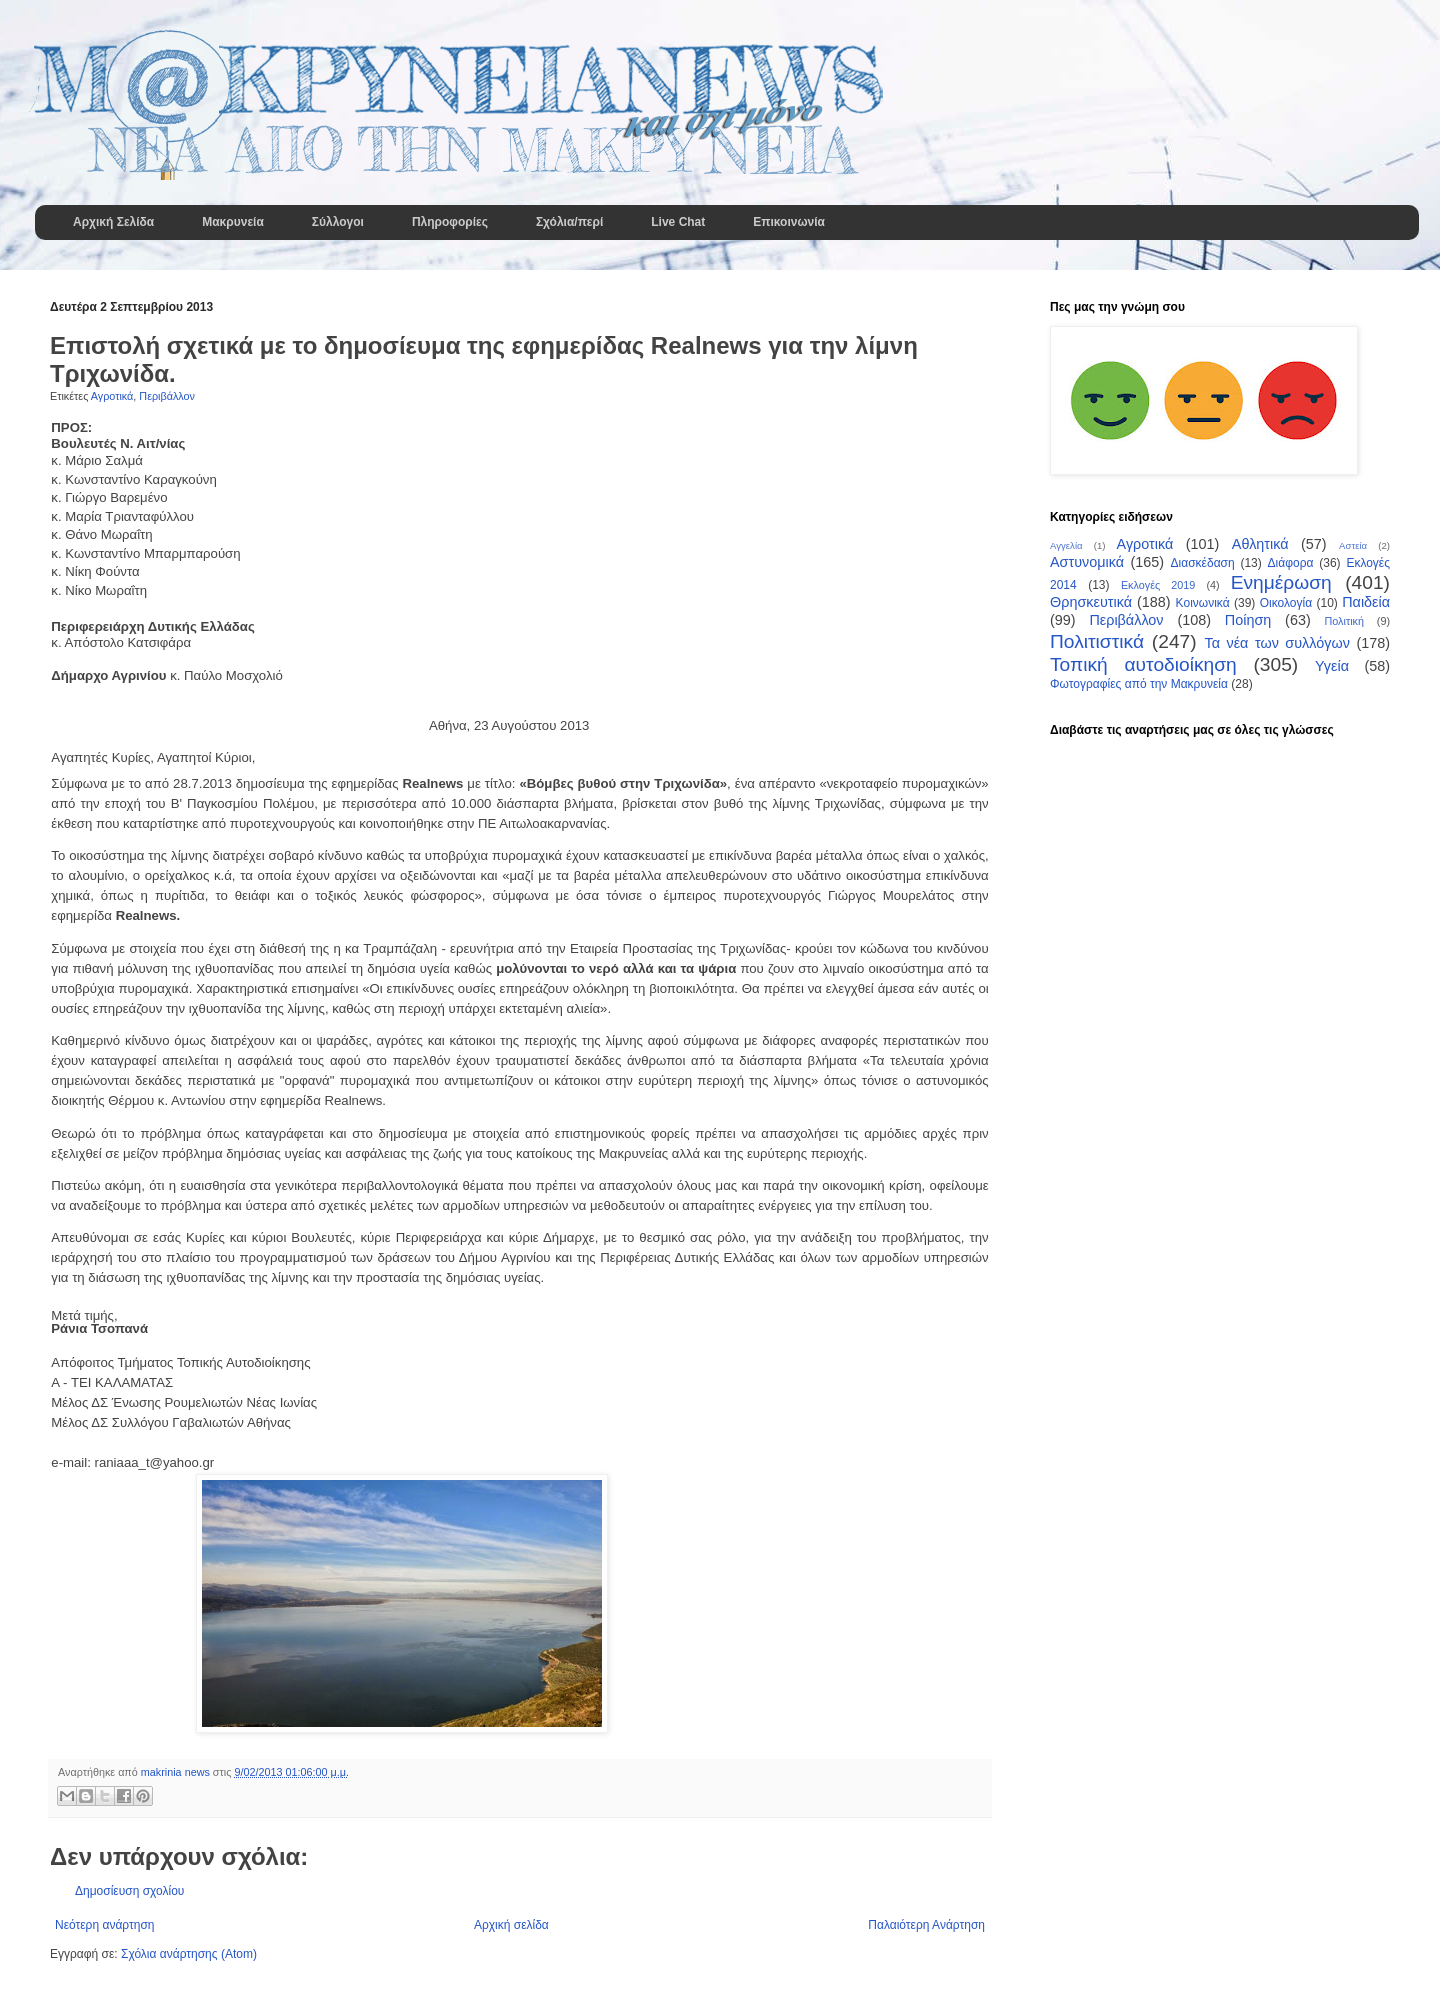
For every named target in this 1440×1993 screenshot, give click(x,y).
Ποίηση (1248, 620)
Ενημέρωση (1281, 582)
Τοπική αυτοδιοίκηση (1143, 664)
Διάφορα (1291, 563)
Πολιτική (1344, 621)
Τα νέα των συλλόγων (1276, 643)
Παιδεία (1366, 602)
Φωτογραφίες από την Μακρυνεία (1139, 684)
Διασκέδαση (1203, 563)
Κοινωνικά (1203, 603)
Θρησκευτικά (1091, 602)
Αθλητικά (1260, 544)
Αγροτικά (112, 396)
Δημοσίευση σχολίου (129, 1891)
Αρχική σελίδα (511, 1925)
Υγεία (1332, 666)
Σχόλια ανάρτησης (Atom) (189, 1954)
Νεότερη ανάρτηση (104, 1925)
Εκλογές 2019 (1158, 585)
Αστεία (1353, 545)
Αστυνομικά (1087, 562)
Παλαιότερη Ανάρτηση (926, 1925)
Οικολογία (1286, 603)
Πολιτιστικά (1097, 641)
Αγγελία (1066, 545)
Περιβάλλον (167, 396)
